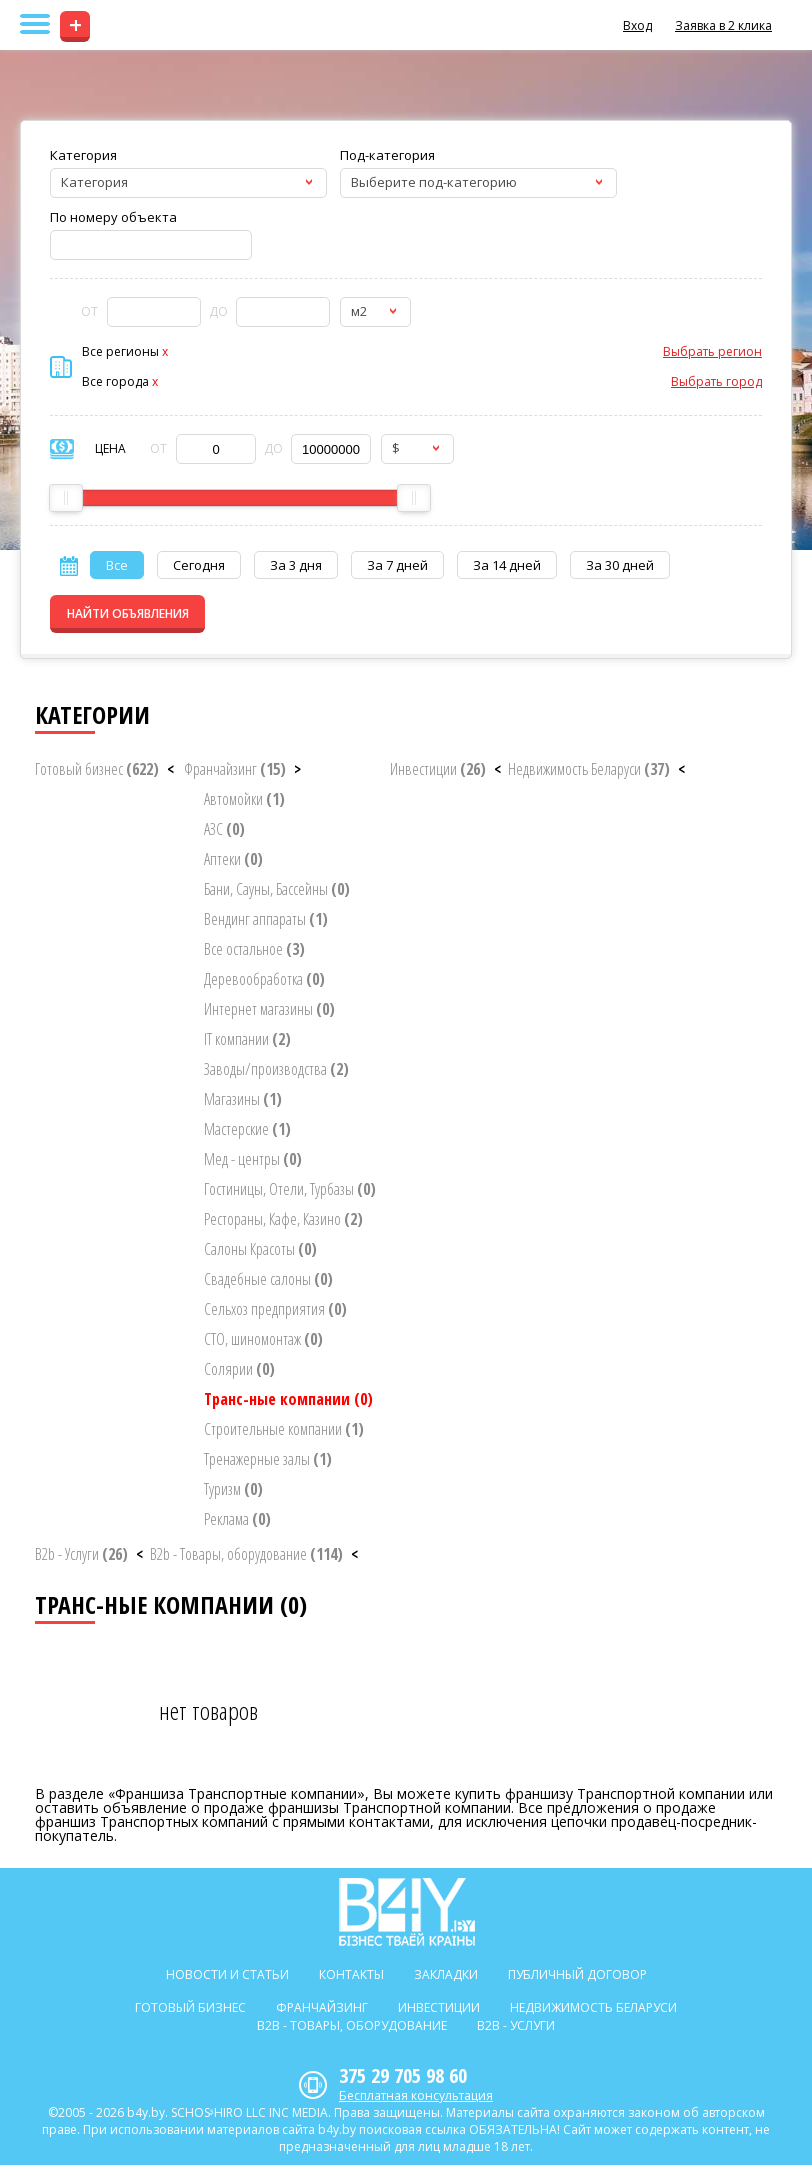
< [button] (170, 769)
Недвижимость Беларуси (589, 769)
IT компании (247, 1039)
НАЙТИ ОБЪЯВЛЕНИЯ (128, 613)
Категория (83, 155)
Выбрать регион (712, 351)
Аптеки (233, 859)
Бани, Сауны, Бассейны (277, 889)
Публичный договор (577, 1974)
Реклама (237, 1519)
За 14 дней (507, 565)
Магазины (243, 1099)
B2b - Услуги (81, 1554)
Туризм (233, 1489)
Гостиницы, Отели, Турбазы (290, 1189)
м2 (359, 311)
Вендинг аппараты (266, 919)
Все (117, 565)
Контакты (351, 1974)
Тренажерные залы (268, 1459)
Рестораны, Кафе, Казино (283, 1219)
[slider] (66, 498)
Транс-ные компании (288, 1399)
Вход (637, 25)
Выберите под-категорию (434, 182)
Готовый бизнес (97, 769)
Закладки (446, 1974)
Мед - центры (253, 1159)
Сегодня (199, 565)
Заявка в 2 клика (723, 25)
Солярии (239, 1369)
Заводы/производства (276, 1069)
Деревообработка (264, 979)
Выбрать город (716, 381)
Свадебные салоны (268, 1279)
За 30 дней (620, 565)
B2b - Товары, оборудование (246, 1554)
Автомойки (244, 799)
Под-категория (387, 155)
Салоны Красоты (260, 1249)
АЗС (224, 829)
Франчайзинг (235, 769)
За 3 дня (296, 565)
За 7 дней (397, 565)
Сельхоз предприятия (275, 1309)
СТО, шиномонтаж (263, 1339)
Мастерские (247, 1129)
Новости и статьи (227, 1974)
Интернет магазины (269, 1009)
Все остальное (254, 949)
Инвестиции (438, 769)
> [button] (297, 769)
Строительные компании (284, 1429)
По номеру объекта (113, 217)
